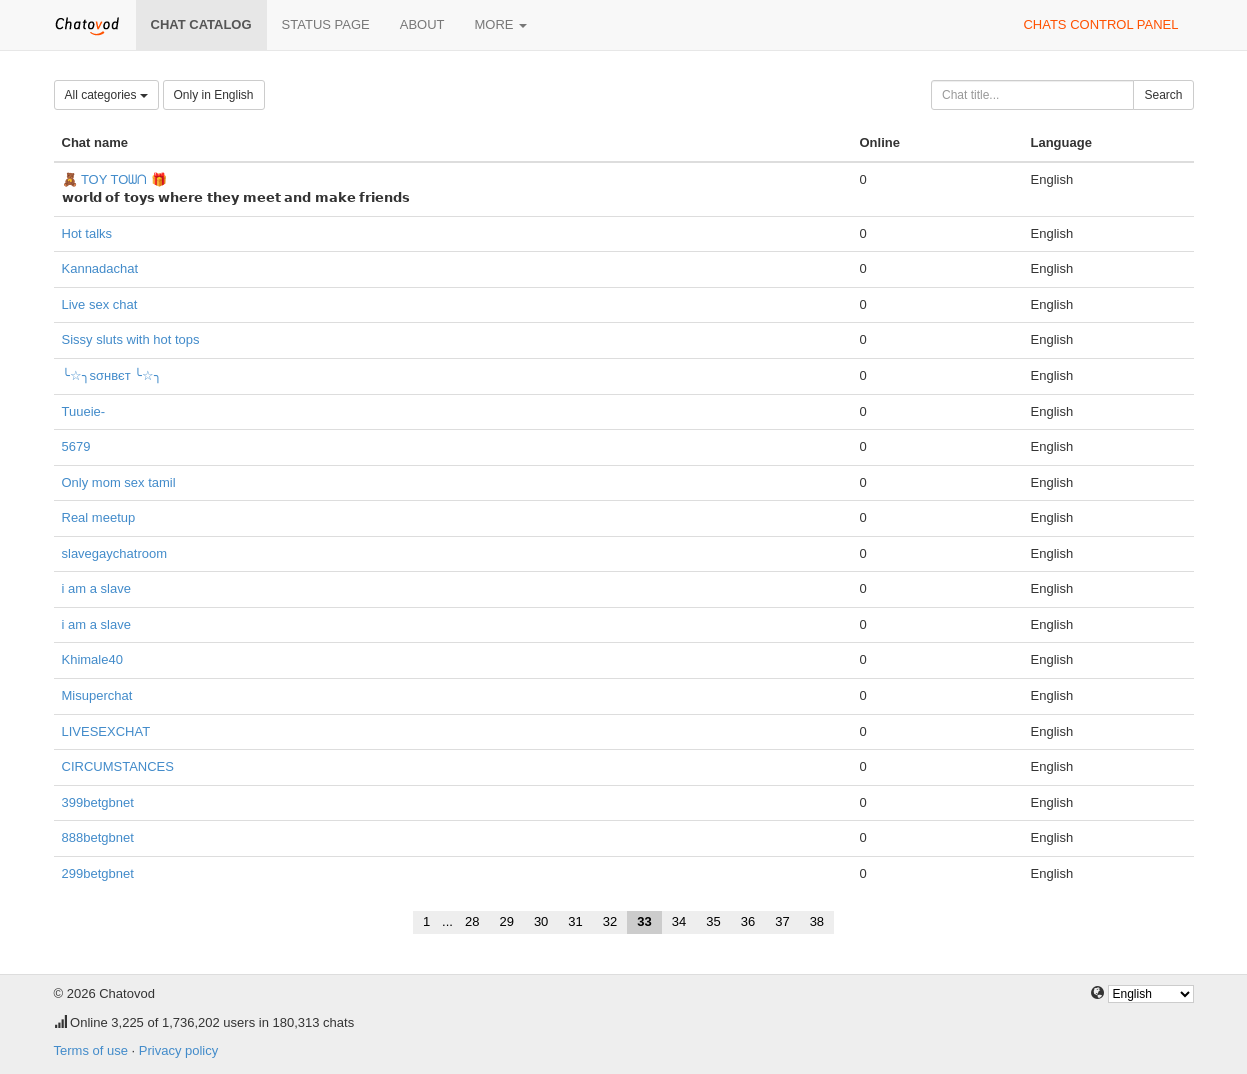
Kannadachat (100, 268)
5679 (76, 446)
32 (610, 921)
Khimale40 (92, 659)
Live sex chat (100, 304)
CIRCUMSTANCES (118, 766)
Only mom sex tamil (119, 482)
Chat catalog (201, 24)
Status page (326, 24)
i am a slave (96, 588)
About (422, 24)
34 (679, 921)
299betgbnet (98, 873)
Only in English (214, 95)
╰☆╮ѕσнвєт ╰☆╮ (112, 375)
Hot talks (87, 233)
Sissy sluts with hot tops (131, 339)
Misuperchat (97, 695)
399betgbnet (98, 802)
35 (713, 921)
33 (644, 921)
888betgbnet (98, 837)
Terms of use (91, 1050)
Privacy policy (178, 1050)
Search (1163, 95)
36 (748, 921)
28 (472, 921)
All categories (106, 95)
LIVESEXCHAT (106, 731)
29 (506, 921)
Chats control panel (1100, 24)
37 (782, 921)
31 (575, 921)
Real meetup (99, 517)
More (501, 24)
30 (541, 921)
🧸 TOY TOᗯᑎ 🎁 (114, 179)
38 (817, 921)
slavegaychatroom (115, 553)
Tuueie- (84, 411)
